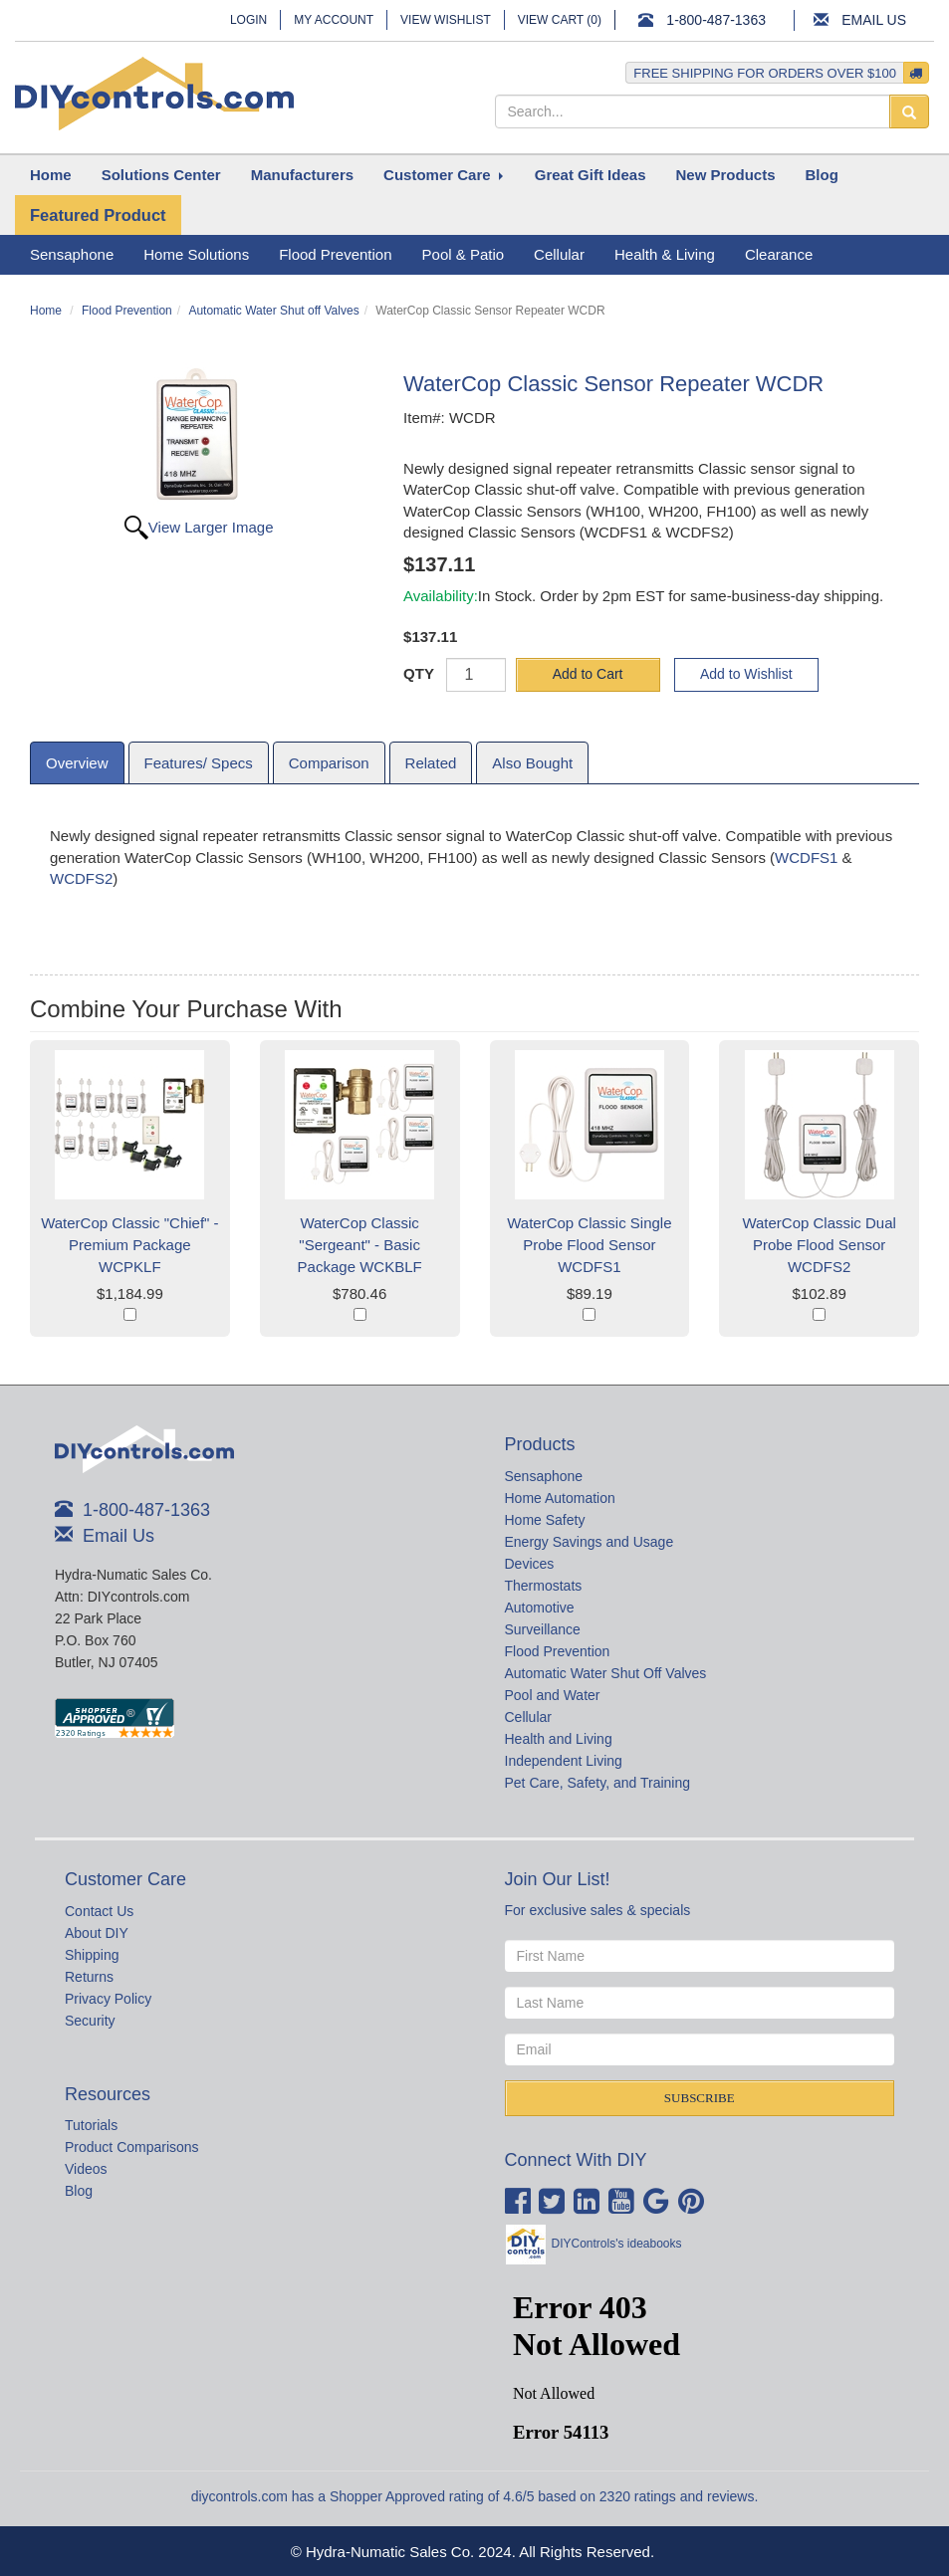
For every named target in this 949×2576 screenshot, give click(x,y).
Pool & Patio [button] (463, 254)
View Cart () (559, 20)
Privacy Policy (108, 1999)
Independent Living (563, 1761)
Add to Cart (588, 674)
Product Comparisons (132, 2147)
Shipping (92, 1955)
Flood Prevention (127, 311)
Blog (79, 2191)
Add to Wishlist (746, 674)
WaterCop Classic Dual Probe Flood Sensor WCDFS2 (819, 1244)
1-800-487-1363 (716, 20)
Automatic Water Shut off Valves (273, 311)
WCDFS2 (81, 878)
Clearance (779, 254)
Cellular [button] (559, 254)
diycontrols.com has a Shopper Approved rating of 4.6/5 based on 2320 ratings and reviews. (475, 2496)
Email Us (873, 20)
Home (46, 311)
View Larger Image (211, 527)
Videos (86, 2169)
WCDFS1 (806, 857)
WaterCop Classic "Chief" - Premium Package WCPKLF (129, 1244)
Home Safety (545, 1520)
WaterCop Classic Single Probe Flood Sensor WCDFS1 (589, 1244)
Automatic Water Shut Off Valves (606, 1673)
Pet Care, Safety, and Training (598, 1783)
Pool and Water (552, 1695)
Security (90, 2021)
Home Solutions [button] (196, 254)
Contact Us (99, 1911)
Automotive (540, 1607)
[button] (161, 175)
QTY (418, 673)
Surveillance (543, 1629)
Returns (89, 1977)
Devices (530, 1564)
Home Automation (560, 1498)
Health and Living (558, 1739)
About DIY (96, 1933)
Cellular (528, 1717)
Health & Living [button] (664, 254)
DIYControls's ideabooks (617, 2244)
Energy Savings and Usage (589, 1542)
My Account (333, 20)
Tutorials (91, 2125)
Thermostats (544, 1586)
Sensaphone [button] (72, 254)
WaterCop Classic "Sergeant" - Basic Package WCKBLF (360, 1244)
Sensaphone (544, 1476)
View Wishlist (445, 20)
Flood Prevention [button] (335, 254)
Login (248, 20)
